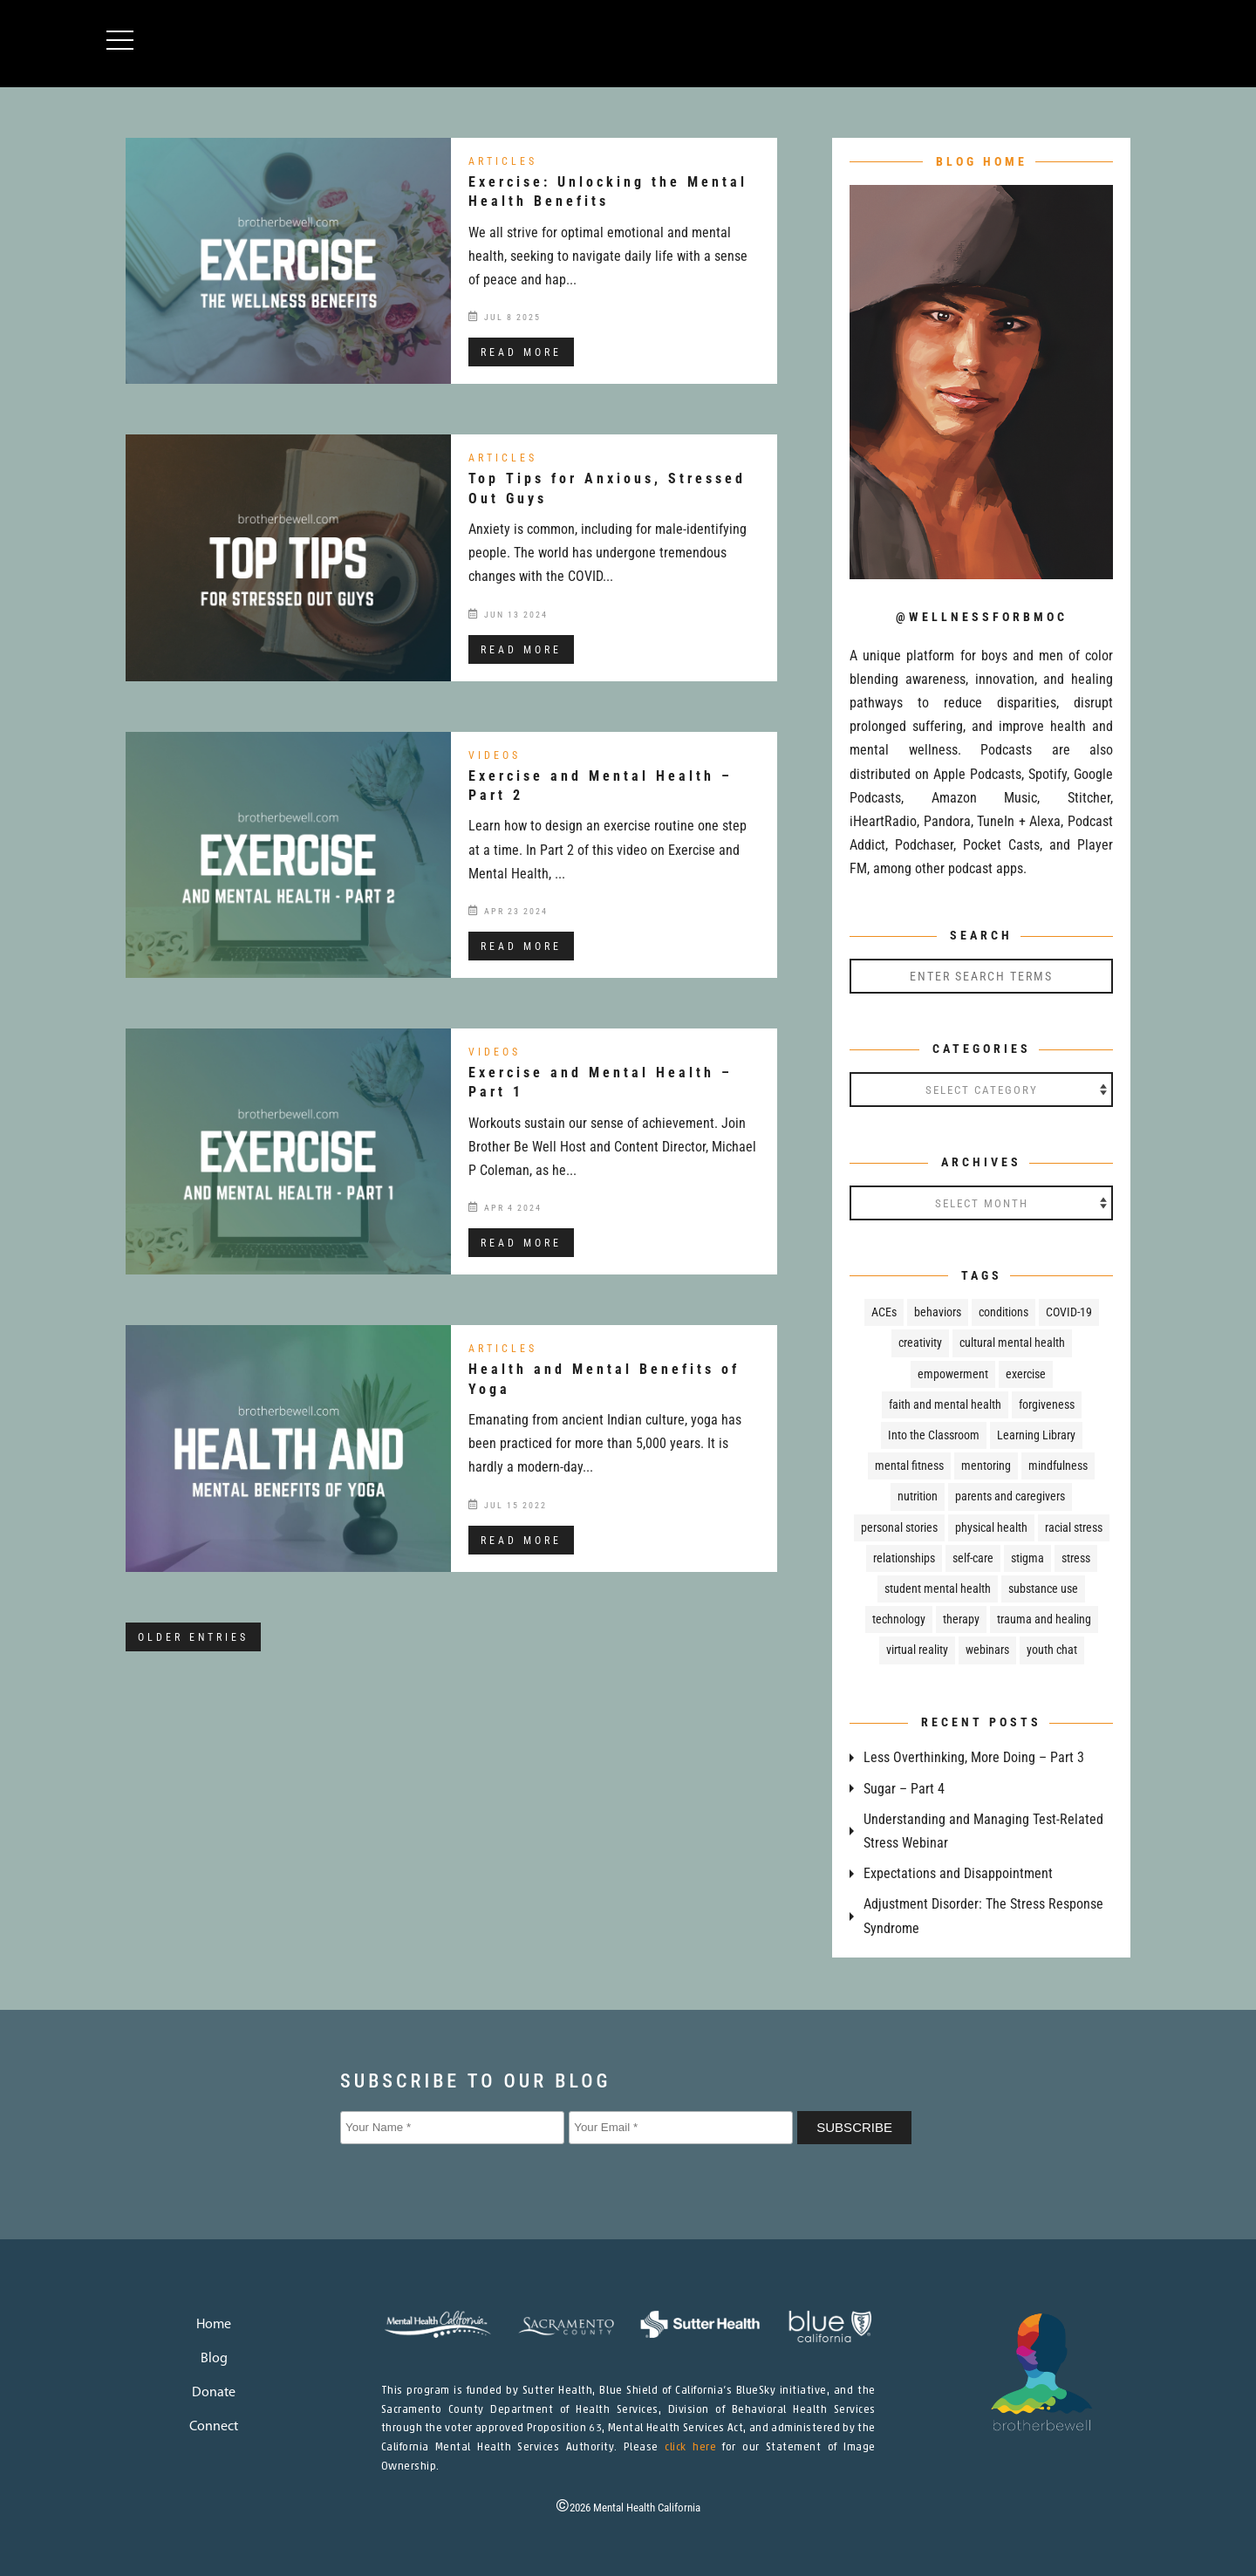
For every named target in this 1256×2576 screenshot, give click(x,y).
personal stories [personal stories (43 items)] (899, 1527)
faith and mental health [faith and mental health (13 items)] (945, 1404)
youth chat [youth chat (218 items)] (1052, 1650)
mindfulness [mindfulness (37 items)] (1058, 1465)
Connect (213, 2427)
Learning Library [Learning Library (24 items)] (1036, 1435)
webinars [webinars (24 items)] (987, 1650)
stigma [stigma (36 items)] (1027, 1558)
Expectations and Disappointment (958, 1873)
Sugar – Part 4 (904, 1788)
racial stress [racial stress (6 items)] (1073, 1527)
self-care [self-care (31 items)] (972, 1558)
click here (690, 2448)
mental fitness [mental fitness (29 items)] (909, 1465)
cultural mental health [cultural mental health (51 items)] (1012, 1342)
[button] (128, 40)
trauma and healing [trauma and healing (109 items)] (1044, 1619)
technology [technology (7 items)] (898, 1619)
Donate (214, 2393)
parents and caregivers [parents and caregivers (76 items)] (1010, 1496)
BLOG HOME (981, 161)
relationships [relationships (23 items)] (904, 1558)
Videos (494, 755)
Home (213, 2325)
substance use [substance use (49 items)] (1043, 1588)
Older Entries (193, 1637)
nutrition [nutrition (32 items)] (918, 1496)
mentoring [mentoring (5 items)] (986, 1465)
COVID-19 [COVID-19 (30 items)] (1069, 1312)
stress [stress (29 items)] (1075, 1558)
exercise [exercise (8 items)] (1026, 1374)
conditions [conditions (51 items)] (1003, 1312)
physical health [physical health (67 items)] (991, 1527)
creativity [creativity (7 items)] (920, 1342)
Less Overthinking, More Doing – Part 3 (974, 1757)
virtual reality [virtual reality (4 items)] (917, 1650)
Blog (214, 2359)
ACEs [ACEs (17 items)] (884, 1312)
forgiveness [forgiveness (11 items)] (1047, 1404)
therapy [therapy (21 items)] (961, 1619)
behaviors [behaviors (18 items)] (937, 1312)
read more (521, 352)
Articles (502, 161)
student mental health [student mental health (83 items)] (937, 1588)
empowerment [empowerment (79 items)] (953, 1374)
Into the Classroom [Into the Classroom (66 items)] (934, 1435)
